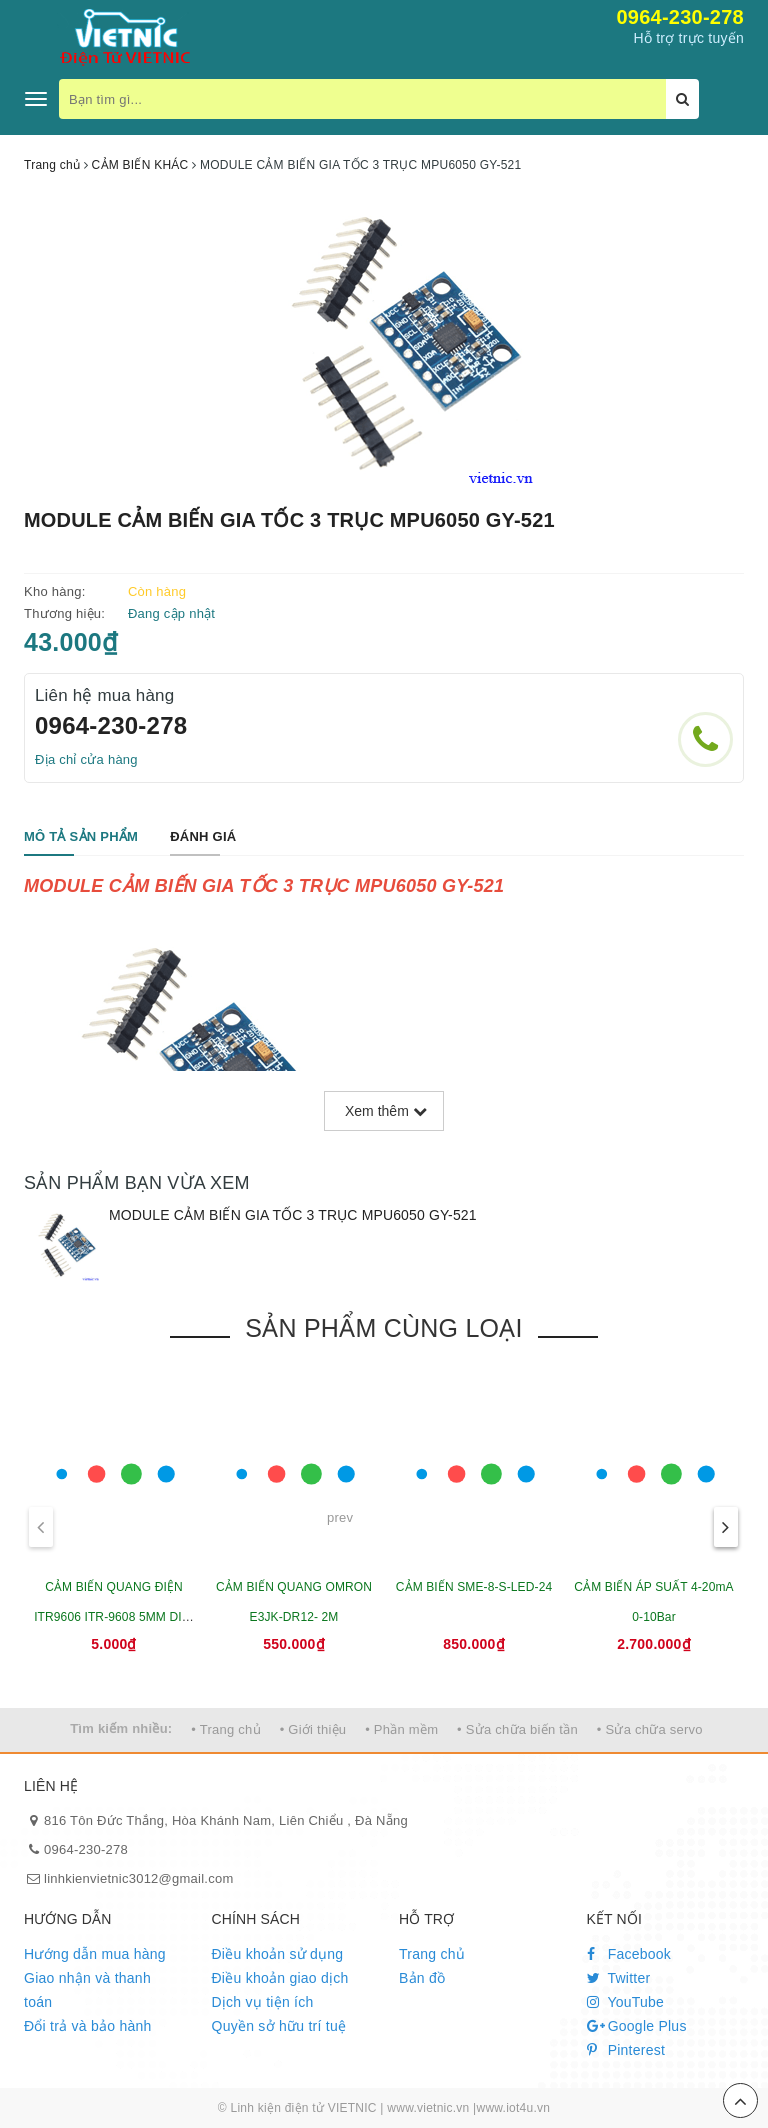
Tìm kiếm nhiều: (121, 1728)
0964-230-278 (680, 17)
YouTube (626, 2002)
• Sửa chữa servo (650, 1729)
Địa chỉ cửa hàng (86, 759)
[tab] (81, 837)
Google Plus (637, 2026)
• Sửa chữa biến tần (517, 1729)
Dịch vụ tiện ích (263, 2002)
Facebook (629, 1954)
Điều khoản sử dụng (278, 1954)
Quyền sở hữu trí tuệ (279, 2026)
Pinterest (626, 2050)
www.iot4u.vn (513, 2108)
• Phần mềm (401, 1729)
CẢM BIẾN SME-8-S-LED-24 (474, 1587)
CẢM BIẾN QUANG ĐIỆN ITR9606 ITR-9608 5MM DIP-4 (114, 1617)
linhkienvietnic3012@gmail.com (139, 1878)
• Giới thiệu (313, 1729)
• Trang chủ (226, 1729)
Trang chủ (432, 1954)
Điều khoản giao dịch (280, 1978)
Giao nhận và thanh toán (87, 1990)
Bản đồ (422, 1978)
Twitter (619, 1978)
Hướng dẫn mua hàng (95, 1954)
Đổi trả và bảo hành (88, 2026)
